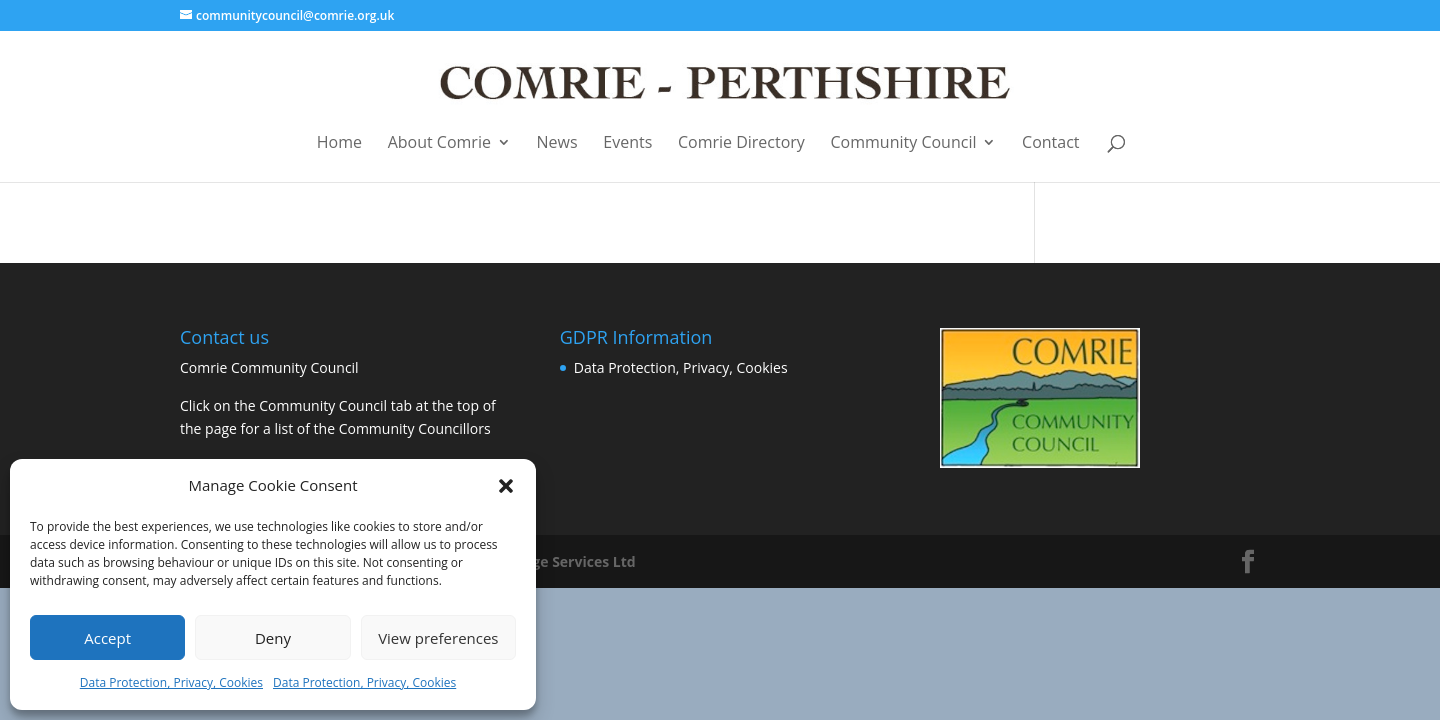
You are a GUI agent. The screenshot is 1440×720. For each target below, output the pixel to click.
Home (339, 143)
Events (627, 143)
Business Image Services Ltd (538, 561)
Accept (107, 638)
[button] (506, 486)
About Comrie (439, 143)
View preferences (438, 638)
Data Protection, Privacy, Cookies (171, 682)
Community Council (904, 143)
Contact (1050, 143)
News (557, 143)
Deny (273, 638)
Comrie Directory (741, 143)
